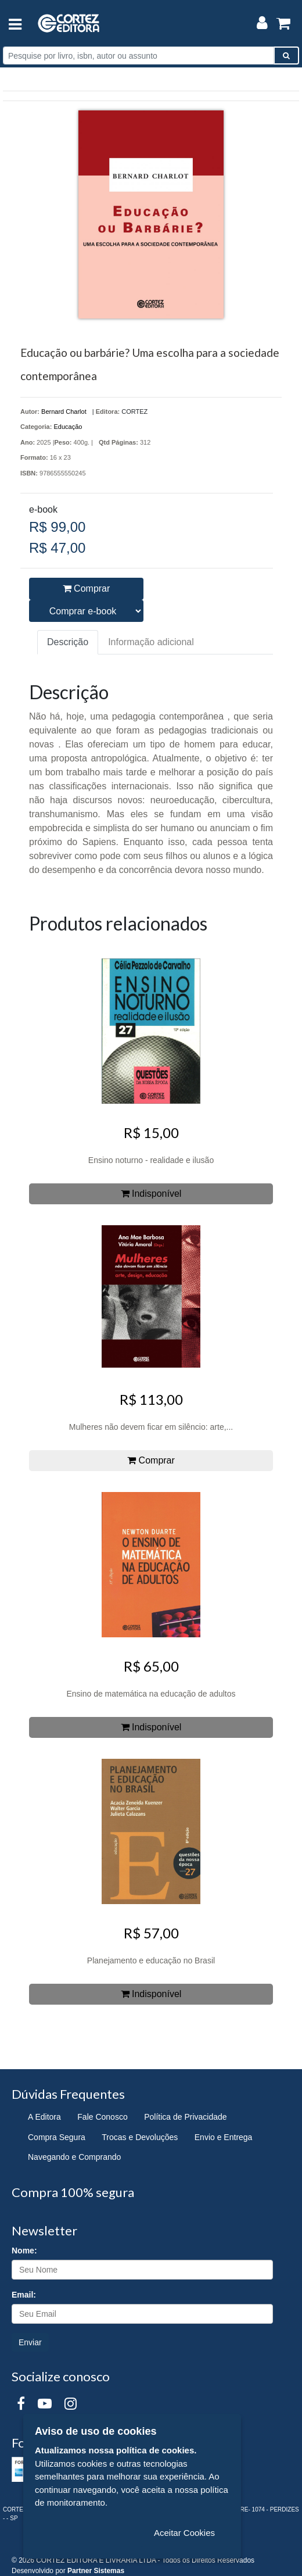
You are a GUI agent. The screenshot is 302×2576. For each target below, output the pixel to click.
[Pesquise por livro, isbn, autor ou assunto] (138, 55)
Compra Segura (56, 2137)
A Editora (44, 2116)
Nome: (24, 2250)
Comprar (86, 588)
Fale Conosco (102, 2116)
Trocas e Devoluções (140, 2137)
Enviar (30, 2342)
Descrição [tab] (67, 642)
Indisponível (151, 1193)
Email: (24, 2294)
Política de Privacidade (185, 2116)
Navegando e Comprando (74, 2157)
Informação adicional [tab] (151, 642)
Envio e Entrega (224, 2137)
